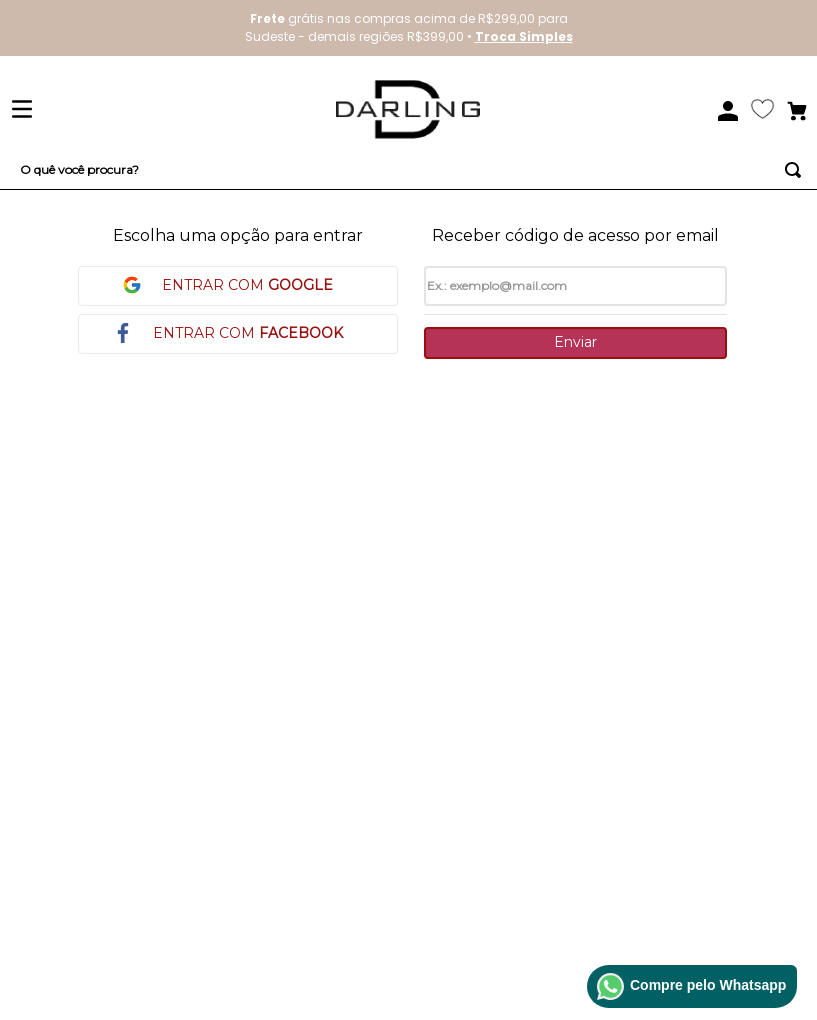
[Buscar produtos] (793, 170)
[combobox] (408, 170)
